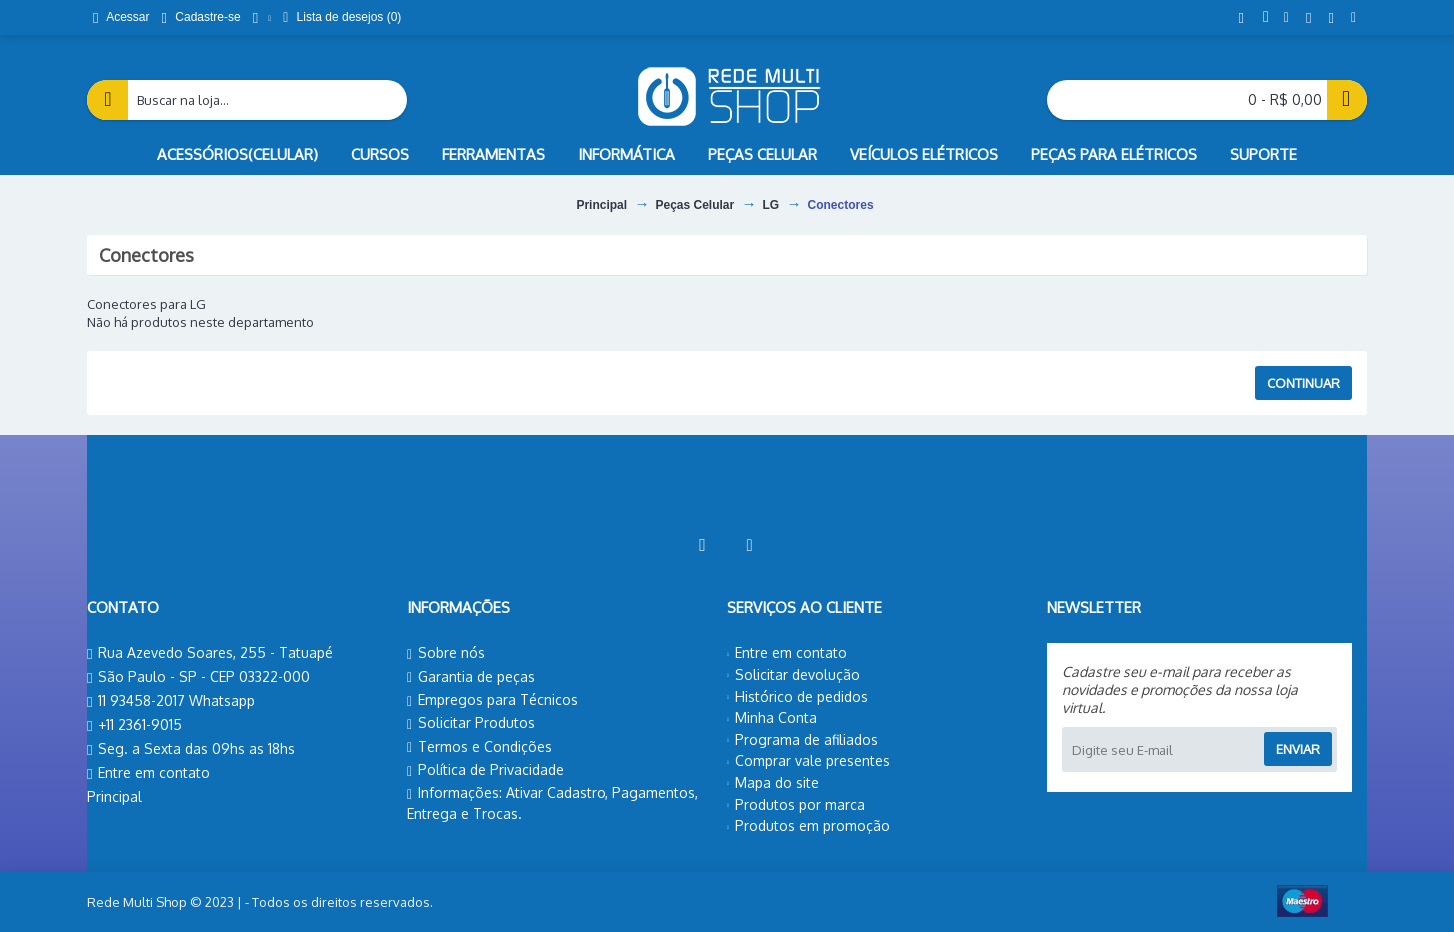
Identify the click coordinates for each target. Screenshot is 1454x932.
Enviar (1298, 749)
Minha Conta (772, 717)
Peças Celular (694, 205)
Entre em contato (148, 773)
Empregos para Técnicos (492, 700)
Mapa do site (773, 782)
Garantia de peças (471, 677)
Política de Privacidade (485, 770)
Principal (601, 205)
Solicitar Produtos (471, 723)
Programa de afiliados (802, 739)
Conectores (841, 205)
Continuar (1303, 383)
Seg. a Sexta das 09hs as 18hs (191, 749)
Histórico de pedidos (797, 696)
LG (771, 205)
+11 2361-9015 (134, 725)
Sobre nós (446, 653)
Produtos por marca (796, 804)
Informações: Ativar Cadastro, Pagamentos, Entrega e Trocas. (552, 803)
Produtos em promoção (808, 825)
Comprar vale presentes (808, 760)
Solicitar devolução (793, 674)
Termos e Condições (479, 747)
